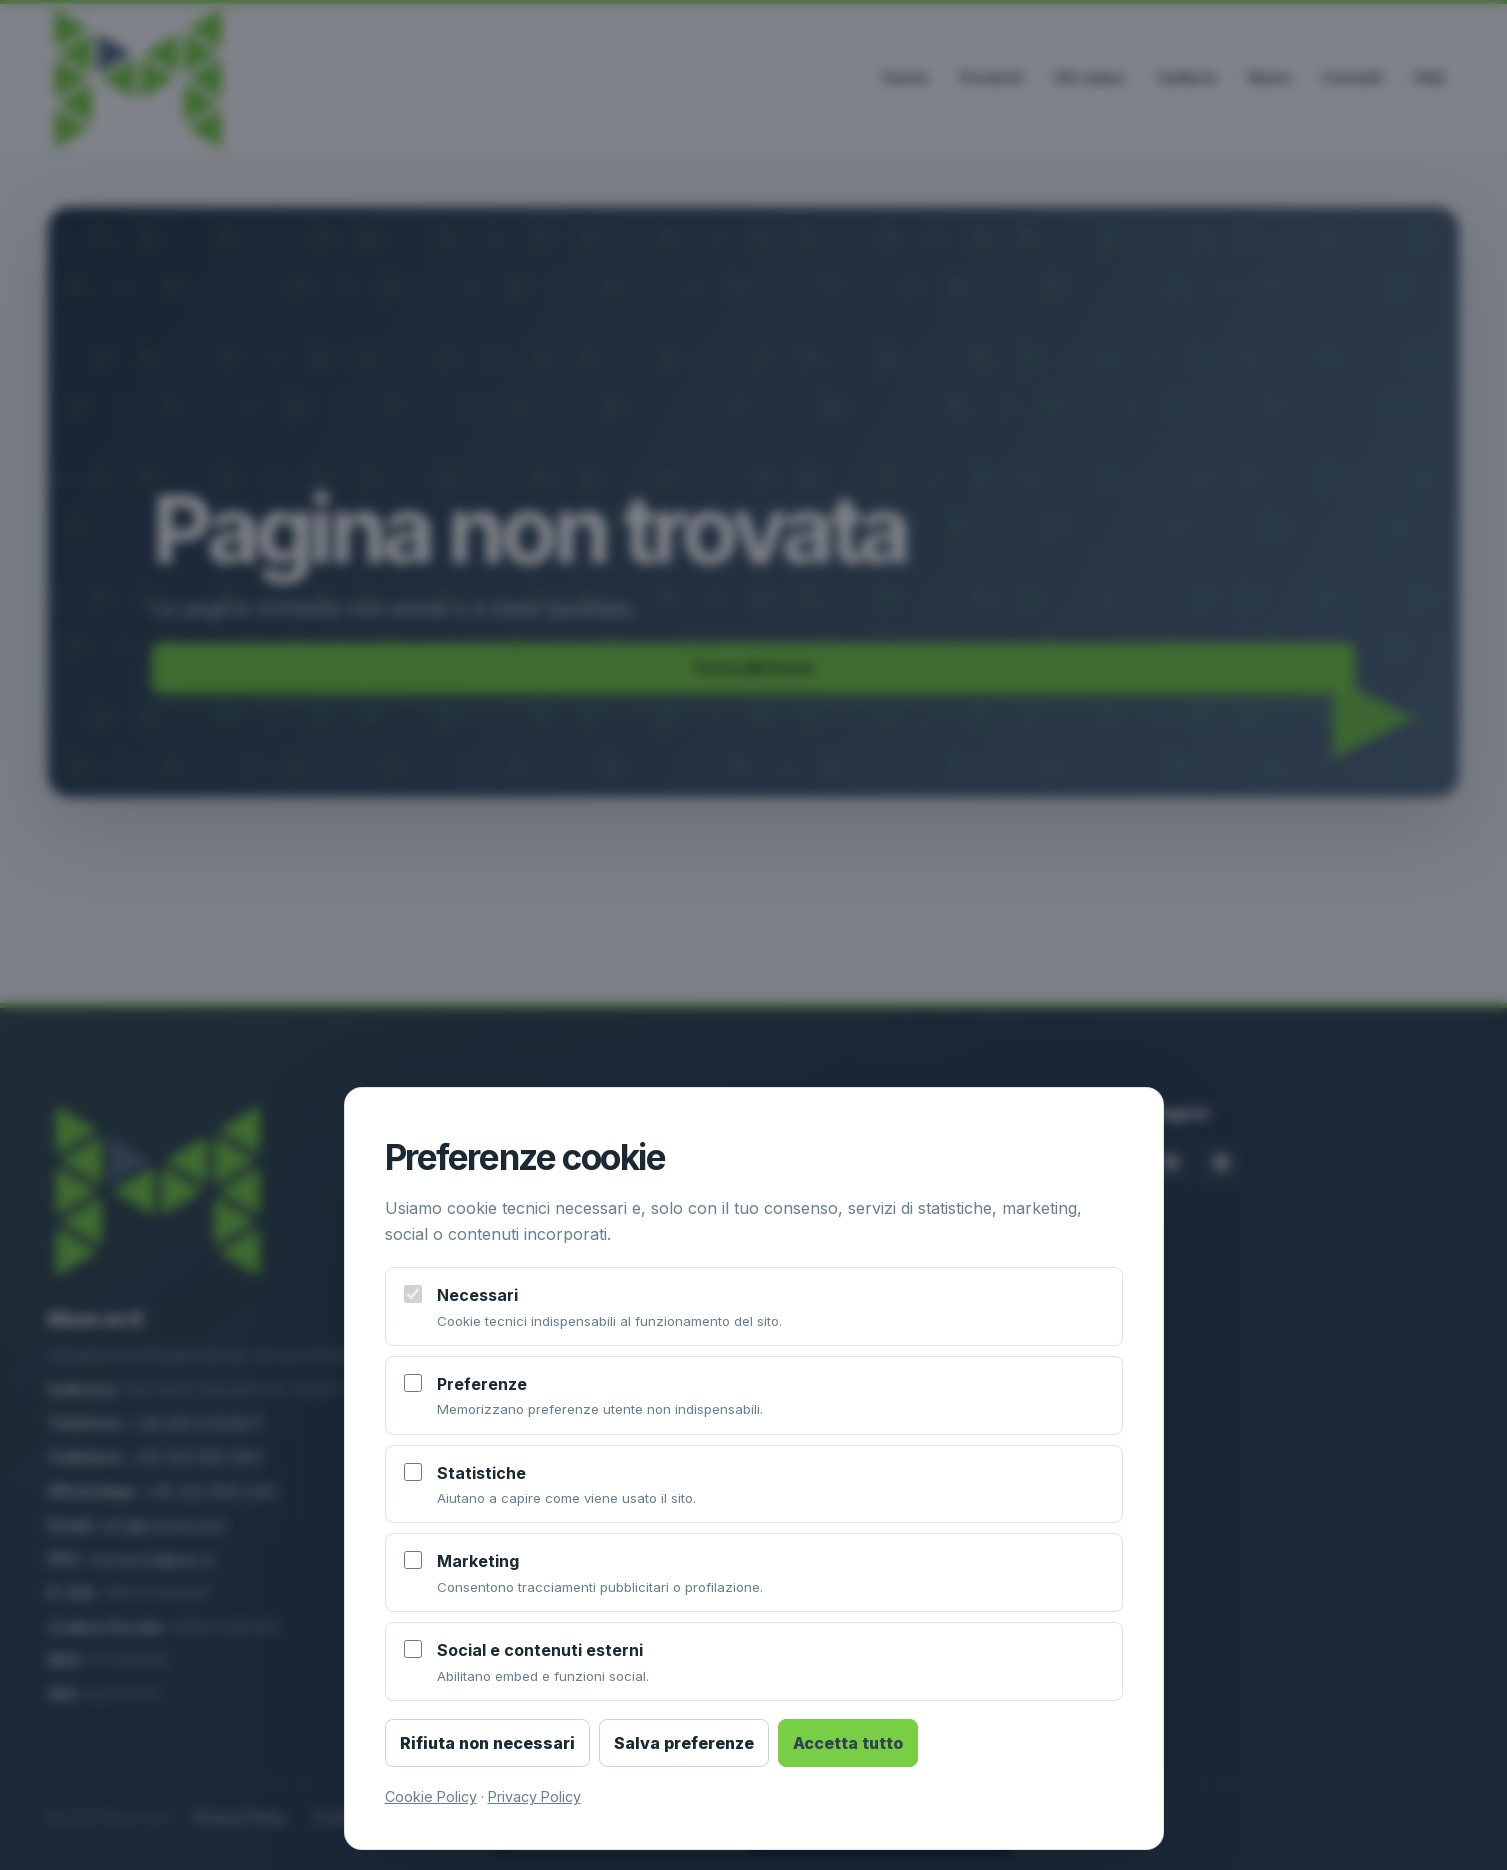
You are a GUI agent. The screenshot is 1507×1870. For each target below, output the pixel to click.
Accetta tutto (848, 1743)
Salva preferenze (684, 1743)
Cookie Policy (431, 1796)
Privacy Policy (534, 1796)
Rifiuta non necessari (487, 1743)
